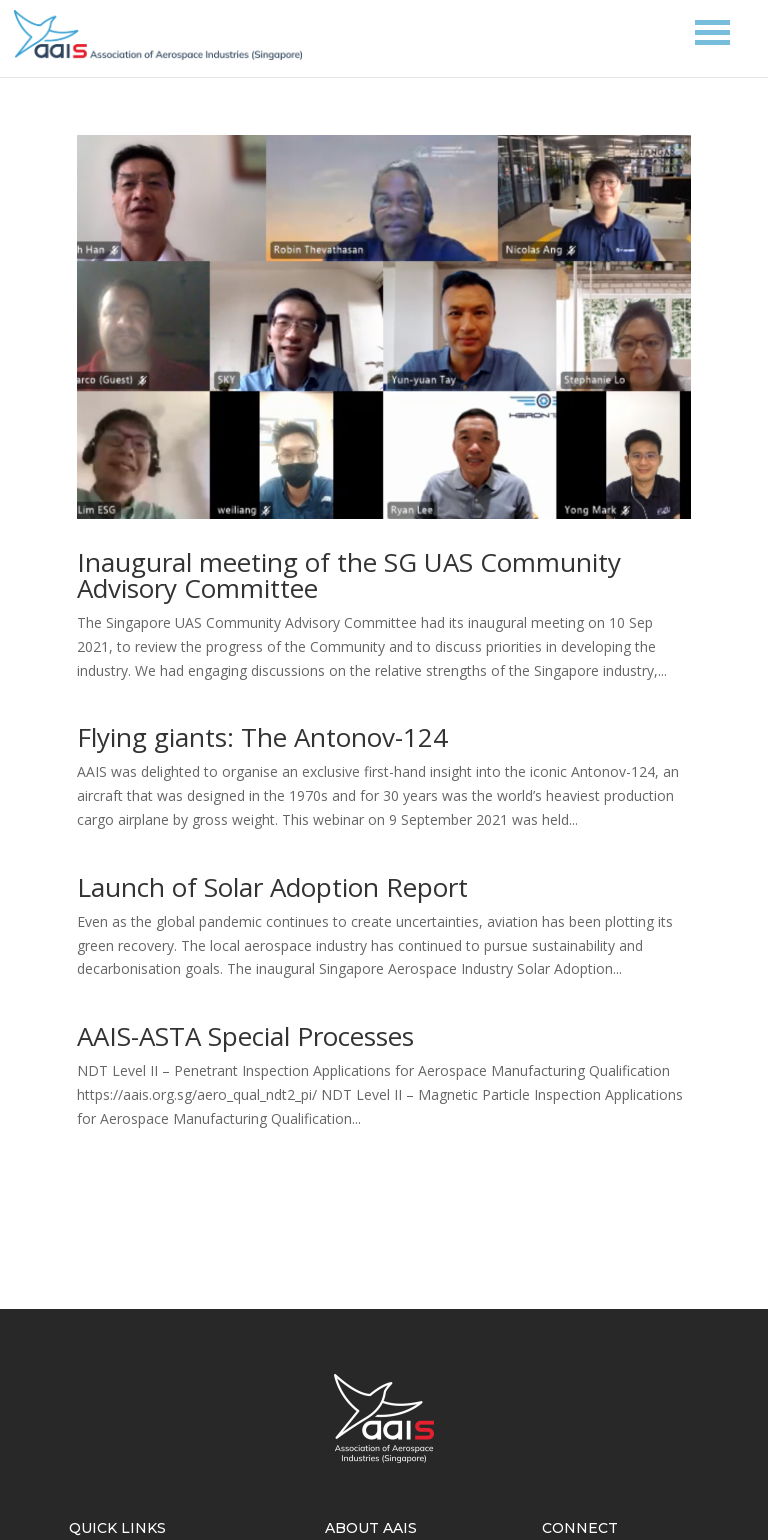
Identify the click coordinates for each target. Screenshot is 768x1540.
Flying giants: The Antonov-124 (262, 737)
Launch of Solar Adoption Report (272, 887)
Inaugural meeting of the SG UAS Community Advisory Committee (349, 575)
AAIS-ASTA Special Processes (245, 1036)
